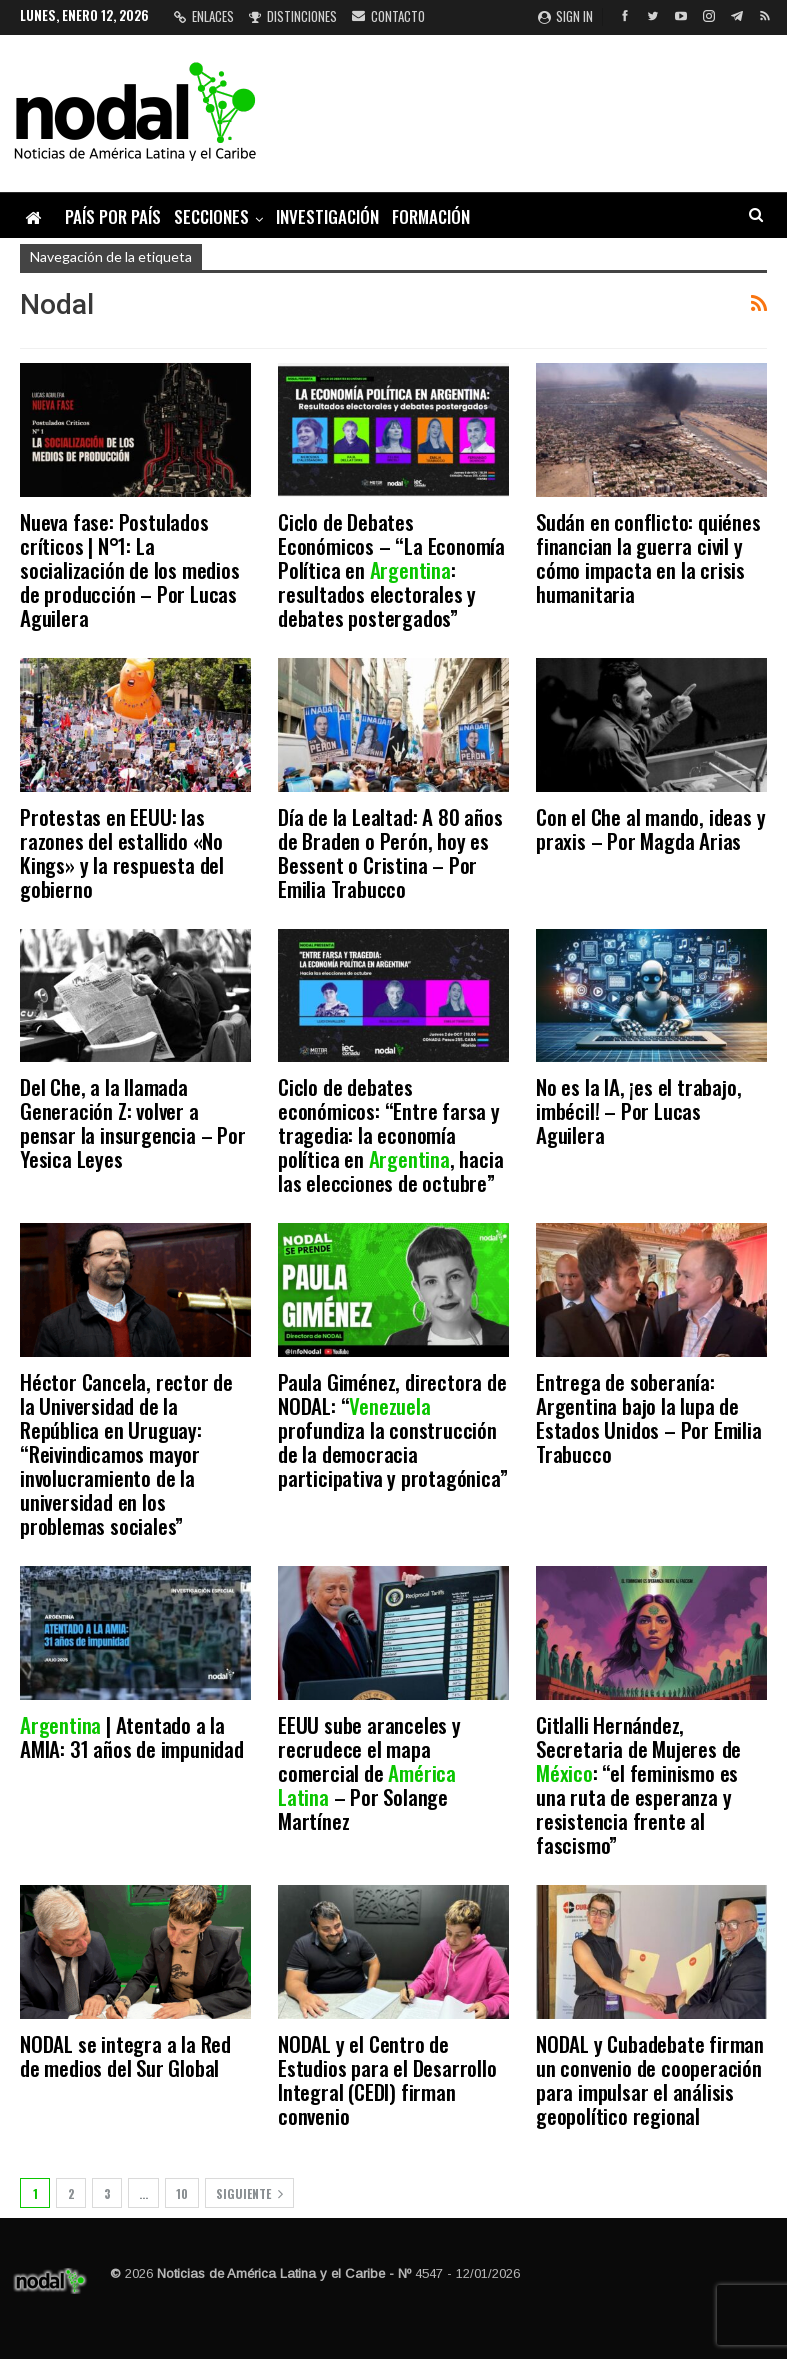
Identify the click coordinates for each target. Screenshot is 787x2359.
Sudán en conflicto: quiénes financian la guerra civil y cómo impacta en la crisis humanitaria (648, 557)
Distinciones (293, 16)
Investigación (327, 216)
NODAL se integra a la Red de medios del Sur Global (125, 2055)
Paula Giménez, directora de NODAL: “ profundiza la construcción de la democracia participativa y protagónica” (392, 1429)
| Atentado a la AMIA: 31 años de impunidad (132, 1736)
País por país (113, 216)
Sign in (565, 16)
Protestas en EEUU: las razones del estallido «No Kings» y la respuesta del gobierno (122, 852)
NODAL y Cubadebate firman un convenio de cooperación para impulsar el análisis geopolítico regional (650, 2079)
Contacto (388, 16)
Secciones (211, 216)
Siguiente (249, 2193)
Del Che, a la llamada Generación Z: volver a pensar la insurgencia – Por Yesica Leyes (133, 1122)
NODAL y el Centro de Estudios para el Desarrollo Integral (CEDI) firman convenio (387, 2079)
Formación (431, 216)
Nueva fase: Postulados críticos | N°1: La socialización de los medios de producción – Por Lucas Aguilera (130, 569)
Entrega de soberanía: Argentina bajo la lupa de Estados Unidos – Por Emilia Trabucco (649, 1417)
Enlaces (204, 16)
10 (182, 2193)
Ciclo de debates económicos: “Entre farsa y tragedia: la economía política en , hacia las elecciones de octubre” (390, 1134)
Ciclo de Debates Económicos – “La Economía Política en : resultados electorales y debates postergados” (391, 569)
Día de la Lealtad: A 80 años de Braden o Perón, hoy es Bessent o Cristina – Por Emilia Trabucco (390, 852)
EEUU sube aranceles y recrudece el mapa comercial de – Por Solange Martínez (369, 1772)
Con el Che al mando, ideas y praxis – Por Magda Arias (650, 828)
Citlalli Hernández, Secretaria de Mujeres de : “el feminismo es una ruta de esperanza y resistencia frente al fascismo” (638, 1784)
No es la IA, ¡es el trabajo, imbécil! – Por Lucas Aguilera (638, 1110)
